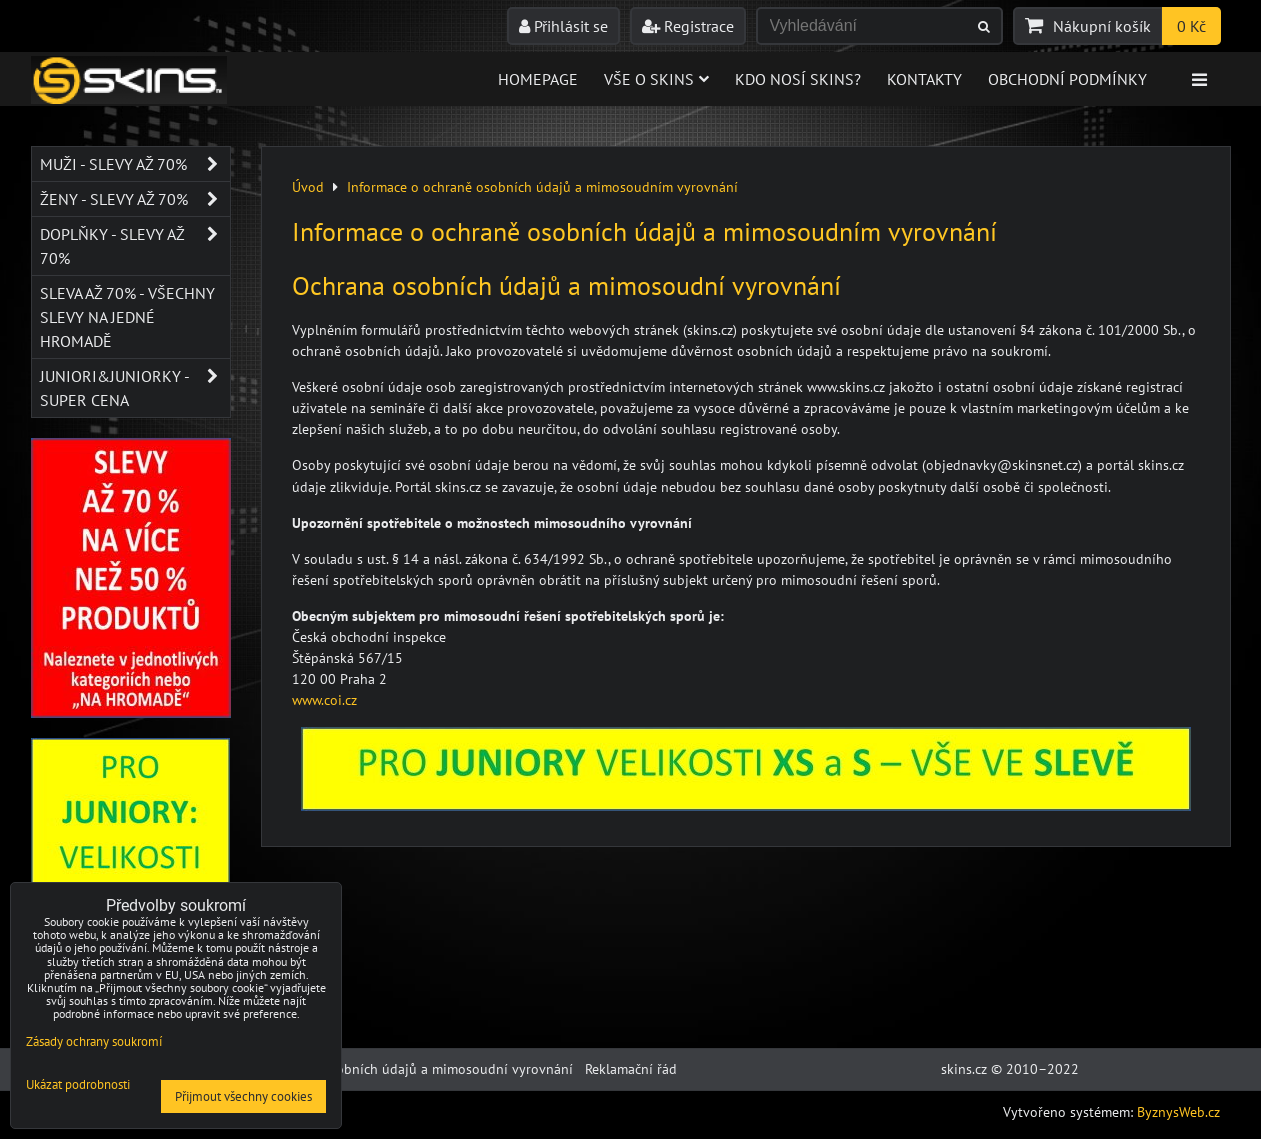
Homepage (538, 79)
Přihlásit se (563, 26)
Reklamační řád (631, 1069)
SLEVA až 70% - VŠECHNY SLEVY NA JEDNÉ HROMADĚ (127, 317)
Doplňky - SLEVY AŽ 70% (135, 246)
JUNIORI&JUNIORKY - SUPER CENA (135, 388)
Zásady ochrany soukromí (94, 1041)
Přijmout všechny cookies (243, 1096)
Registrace (688, 26)
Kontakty (924, 79)
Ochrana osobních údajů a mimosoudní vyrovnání (420, 1069)
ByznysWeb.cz (1178, 1112)
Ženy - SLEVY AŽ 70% (135, 199)
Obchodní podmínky (1067, 79)
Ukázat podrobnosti (78, 1085)
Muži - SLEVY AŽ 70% (135, 164)
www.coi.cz (324, 700)
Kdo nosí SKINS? (798, 79)
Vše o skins (656, 79)
